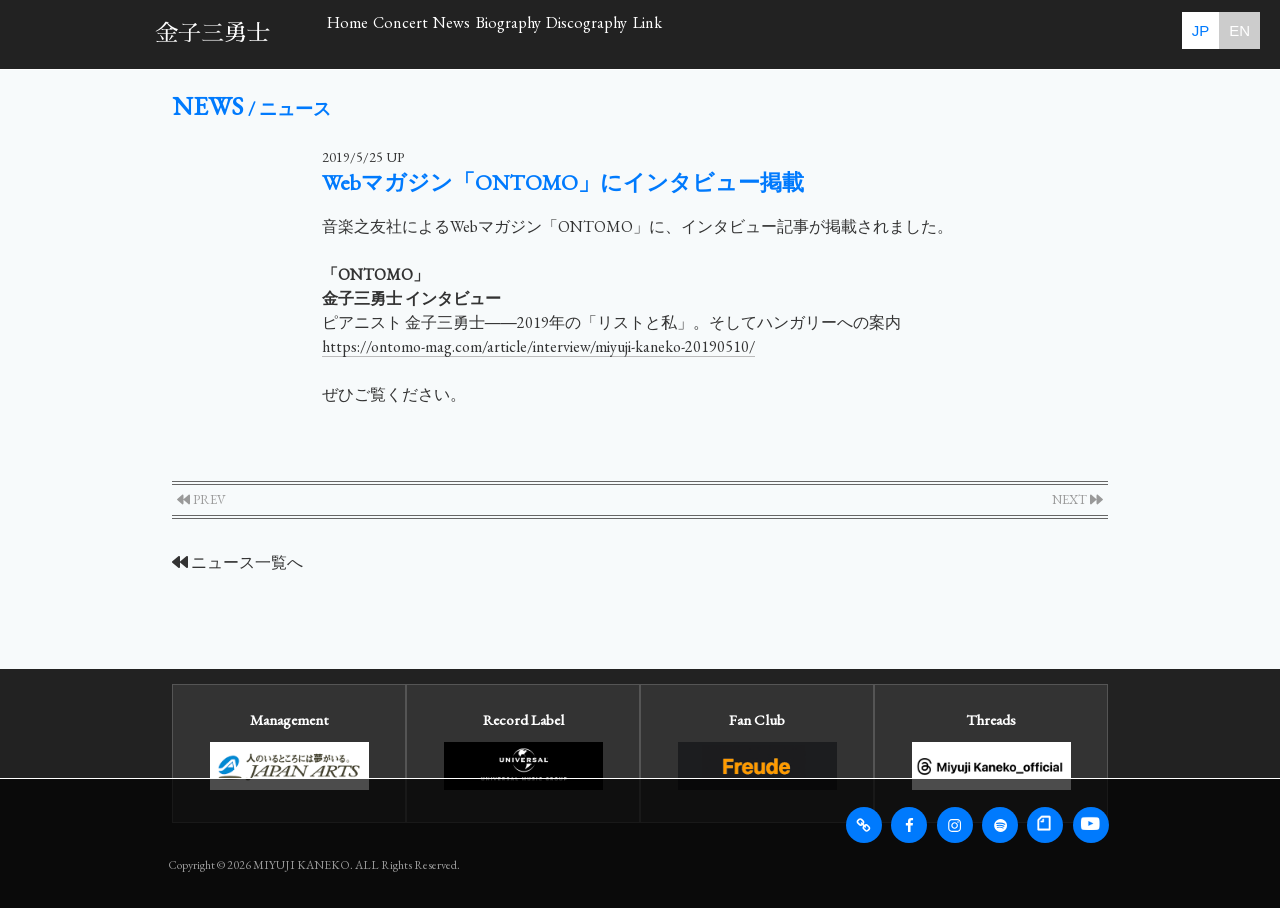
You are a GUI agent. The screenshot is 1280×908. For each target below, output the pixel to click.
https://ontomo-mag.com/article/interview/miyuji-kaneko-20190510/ (538, 346)
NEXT (1077, 499)
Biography (724, 33)
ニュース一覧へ (237, 562)
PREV (201, 499)
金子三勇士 (212, 33)
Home (378, 33)
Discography (869, 33)
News (604, 33)
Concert (492, 33)
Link (994, 33)
